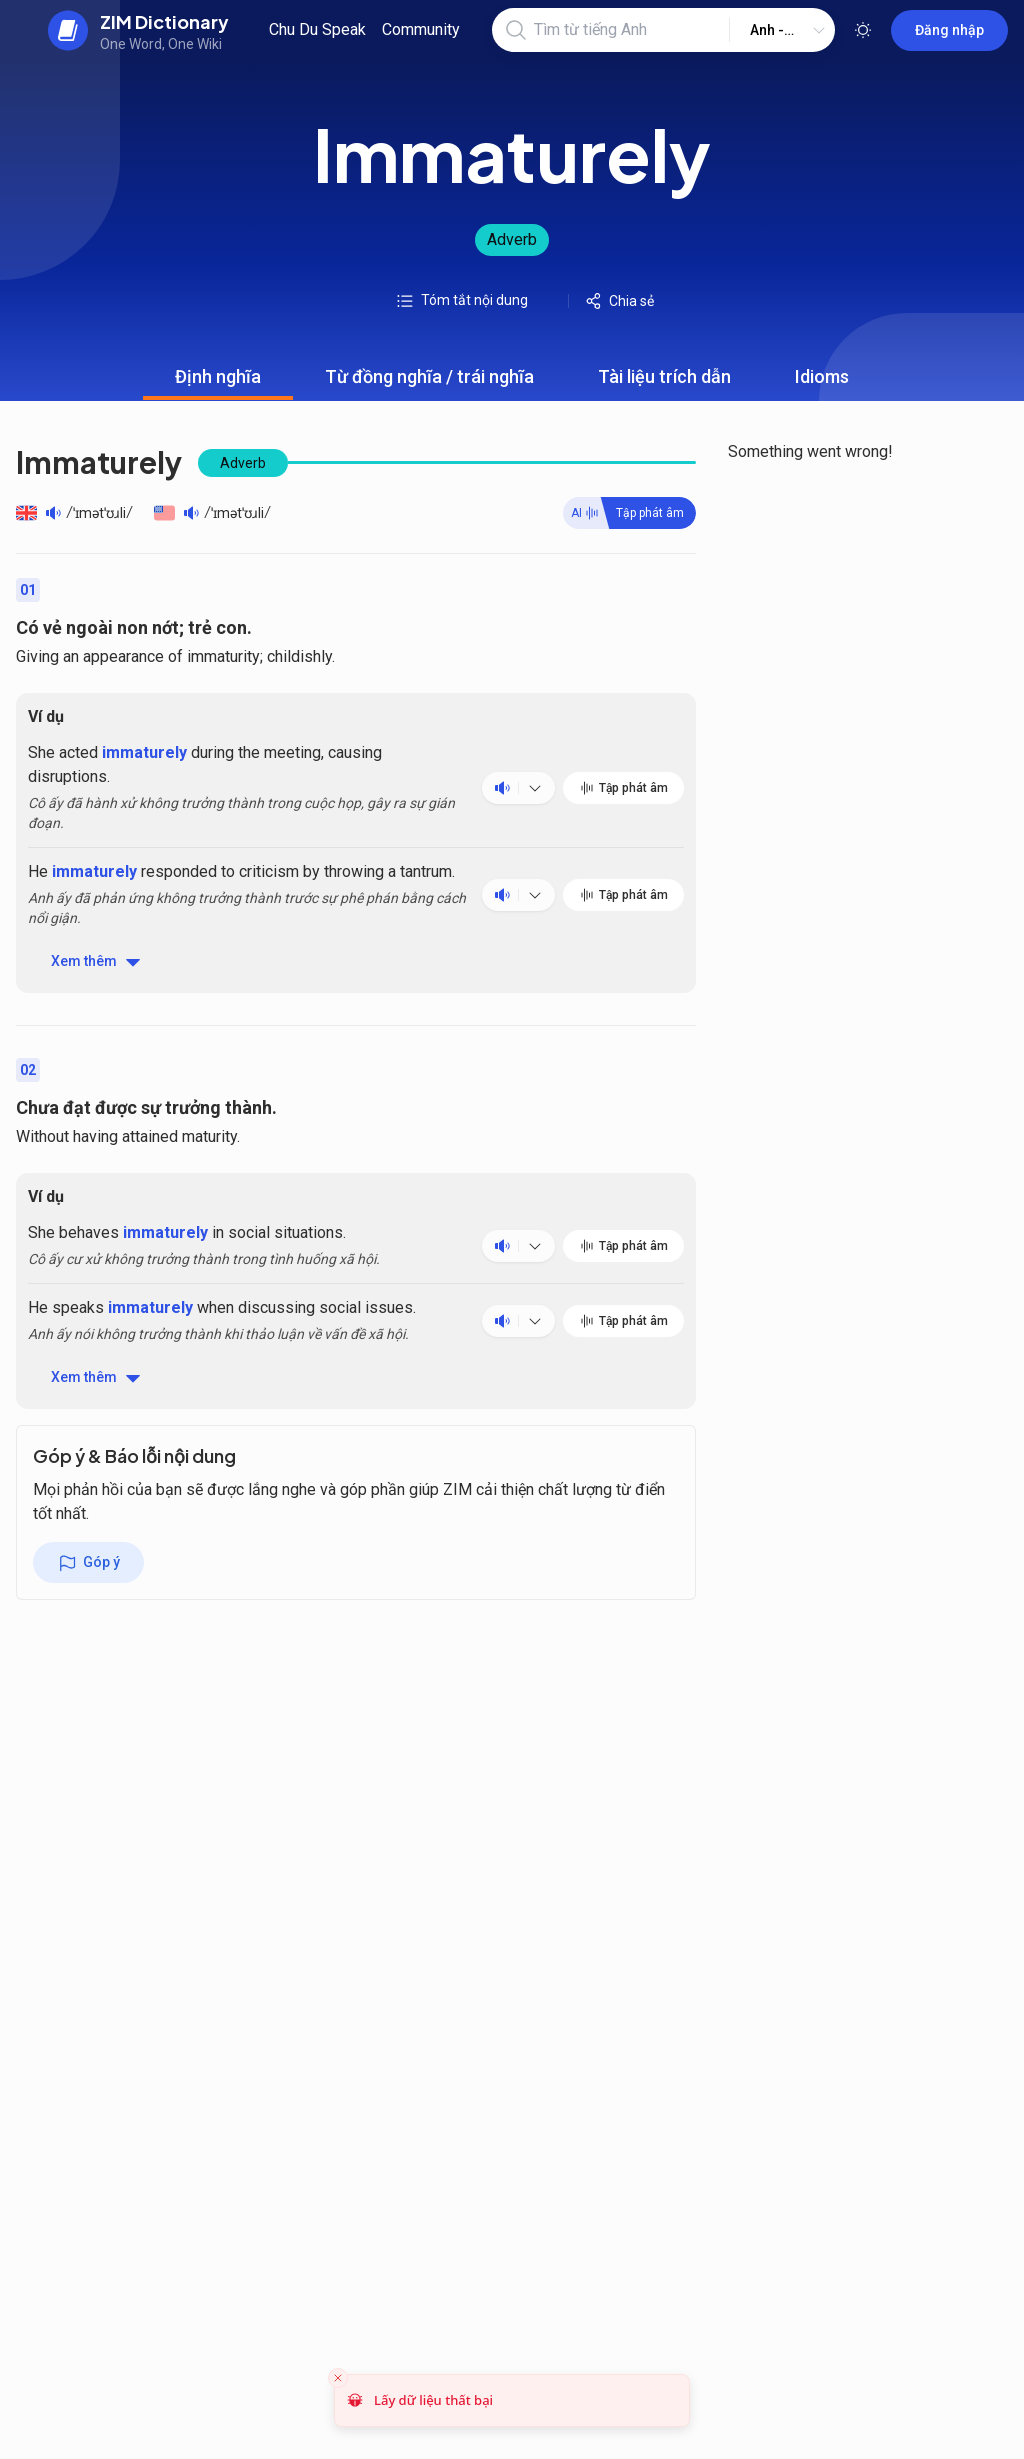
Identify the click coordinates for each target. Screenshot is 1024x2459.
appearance (123, 656)
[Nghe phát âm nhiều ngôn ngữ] (535, 788)
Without (42, 1136)
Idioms (822, 383)
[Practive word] (629, 513)
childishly (299, 656)
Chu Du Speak (317, 29)
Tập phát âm (623, 788)
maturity (209, 1136)
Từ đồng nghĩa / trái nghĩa (429, 383)
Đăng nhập (949, 30)
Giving (37, 656)
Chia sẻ (619, 301)
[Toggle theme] (863, 30)
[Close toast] (338, 2378)
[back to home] (138, 30)
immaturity (223, 656)
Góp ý (88, 1563)
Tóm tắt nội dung (461, 301)
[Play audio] (53, 513)
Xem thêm (97, 962)
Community (421, 29)
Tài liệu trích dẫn (664, 383)
